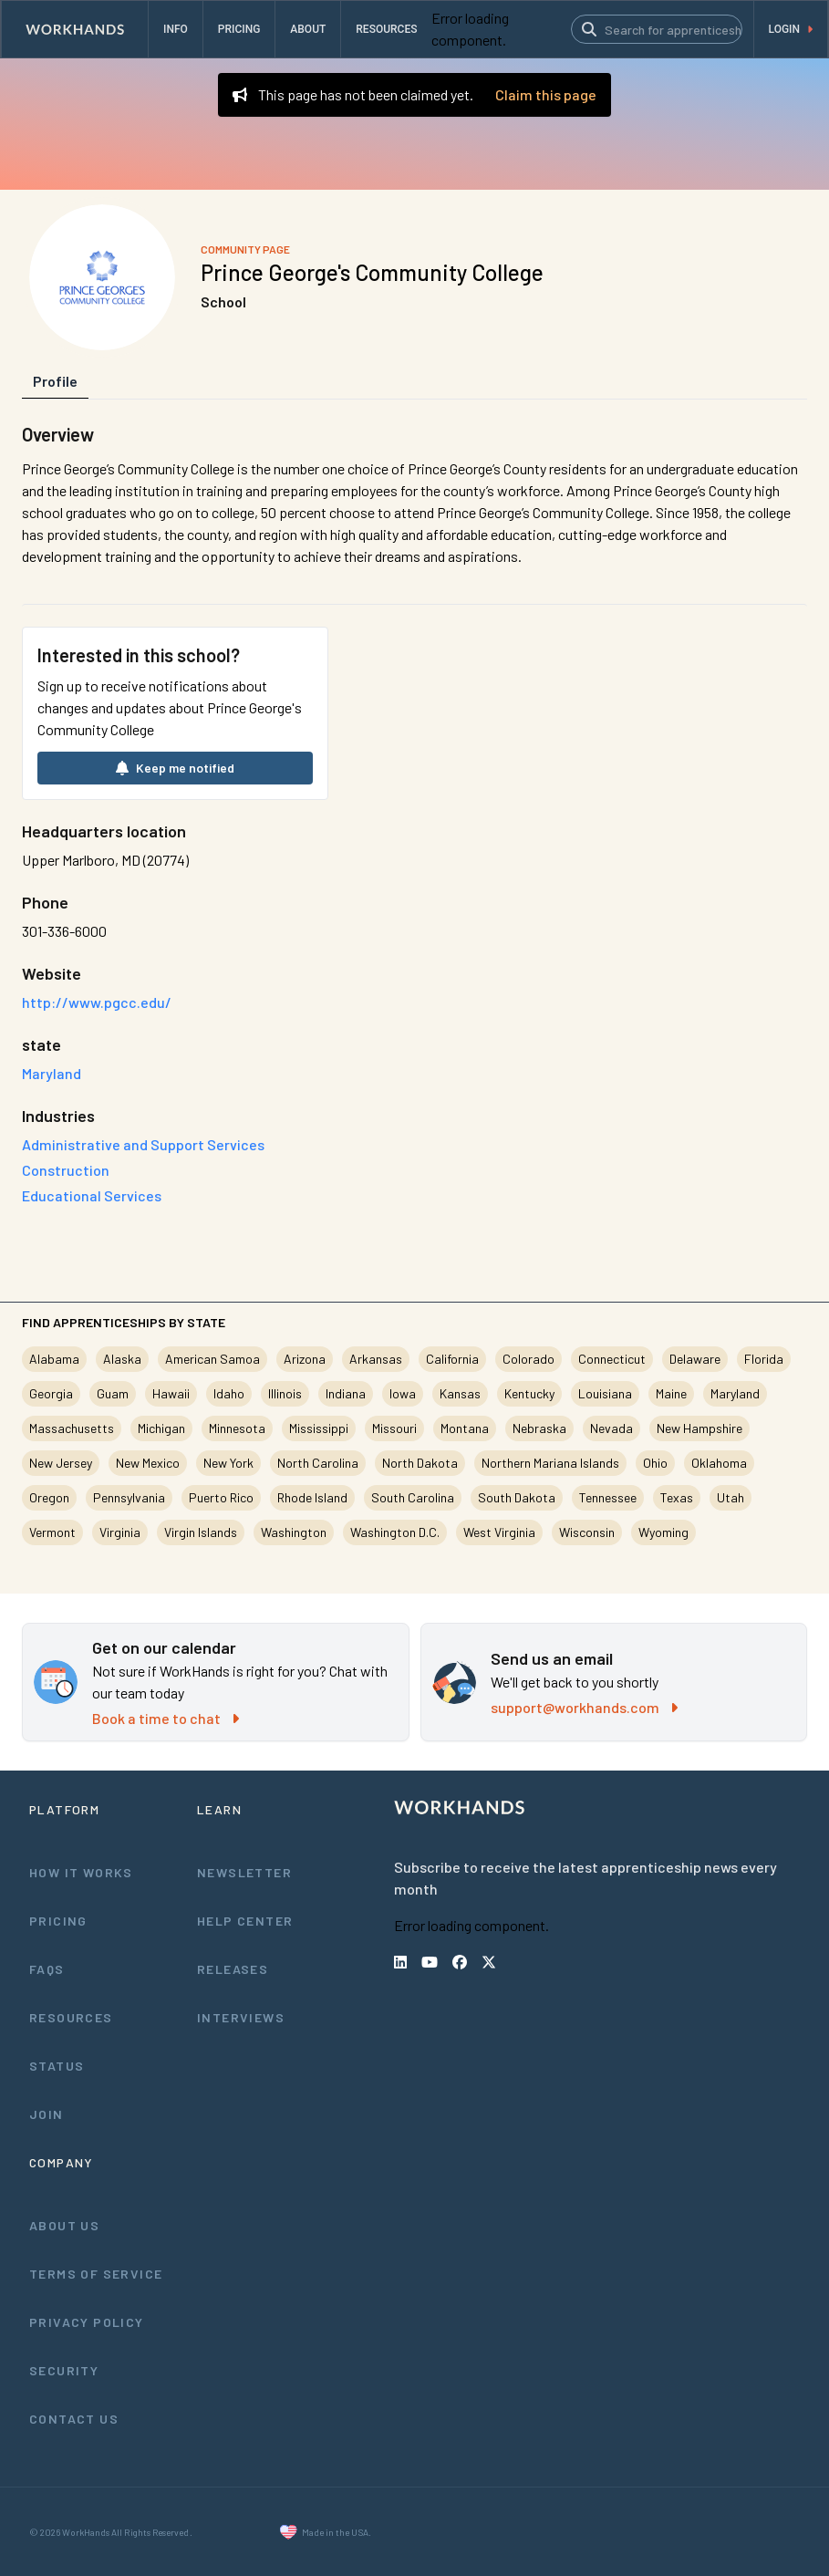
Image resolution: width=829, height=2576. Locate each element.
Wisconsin (587, 1532)
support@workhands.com (584, 1707)
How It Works (81, 1872)
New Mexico (148, 1462)
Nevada (611, 1428)
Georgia (51, 1393)
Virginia (119, 1532)
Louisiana (605, 1393)
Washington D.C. (395, 1532)
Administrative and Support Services (143, 1144)
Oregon (49, 1497)
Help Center (245, 1920)
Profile (55, 381)
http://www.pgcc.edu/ (96, 1002)
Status (56, 2065)
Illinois (285, 1393)
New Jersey (60, 1462)
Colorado (528, 1358)
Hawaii (171, 1393)
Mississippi (318, 1428)
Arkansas (375, 1358)
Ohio (655, 1462)
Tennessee (608, 1497)
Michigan (161, 1428)
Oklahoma (719, 1462)
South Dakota (516, 1497)
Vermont (52, 1532)
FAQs (47, 1969)
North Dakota (420, 1462)
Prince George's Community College (372, 272)
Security (63, 2370)
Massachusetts (71, 1428)
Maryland (735, 1393)
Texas (676, 1497)
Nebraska (539, 1428)
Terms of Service (95, 2273)
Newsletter (244, 1872)
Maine (671, 1393)
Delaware (694, 1358)
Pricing (58, 1920)
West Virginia (499, 1532)
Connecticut (612, 1358)
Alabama (54, 1358)
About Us (64, 2225)
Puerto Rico (221, 1497)
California (452, 1358)
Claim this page (545, 94)
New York (228, 1462)
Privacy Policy (86, 2322)
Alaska (122, 1358)
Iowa (402, 1393)
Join (46, 2114)
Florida (763, 1358)
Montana (464, 1428)
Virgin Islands (200, 1532)
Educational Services (91, 1195)
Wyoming (663, 1532)
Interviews (241, 2017)
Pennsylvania (129, 1497)
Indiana (346, 1393)
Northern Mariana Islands (550, 1462)
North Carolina (317, 1462)
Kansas (460, 1393)
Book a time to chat (165, 1718)
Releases (232, 1969)
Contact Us (74, 2418)
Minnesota (237, 1428)
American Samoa (212, 1358)
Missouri (394, 1428)
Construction (65, 1170)
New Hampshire (699, 1428)
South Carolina (412, 1497)
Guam (113, 1393)
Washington (293, 1532)
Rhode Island (312, 1497)
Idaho (228, 1393)
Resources (71, 2017)
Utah (730, 1497)
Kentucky (529, 1393)
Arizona (305, 1358)
